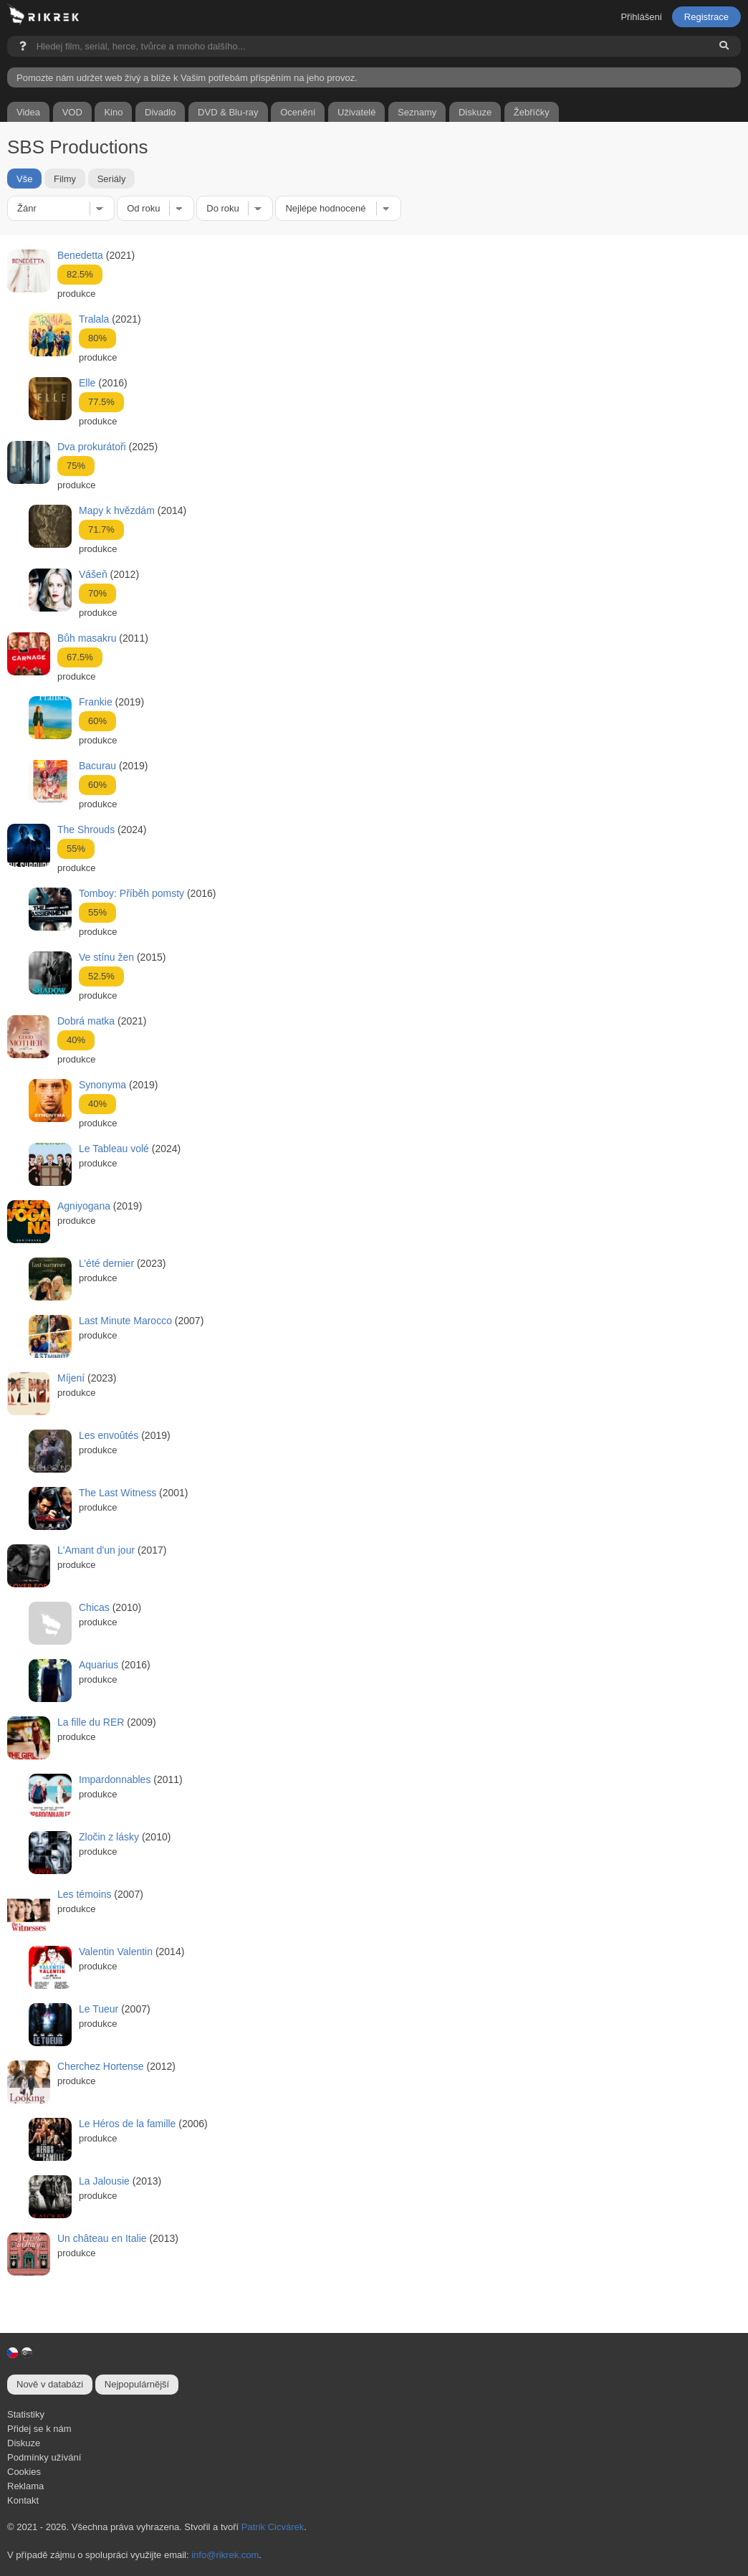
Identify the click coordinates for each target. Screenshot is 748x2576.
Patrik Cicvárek (272, 2527)
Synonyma (102, 1084)
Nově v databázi (49, 2384)
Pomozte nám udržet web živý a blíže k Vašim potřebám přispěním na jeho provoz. (187, 77)
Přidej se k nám (39, 2428)
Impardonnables (114, 1779)
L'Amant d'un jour (96, 1550)
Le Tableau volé (114, 1148)
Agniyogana (83, 1206)
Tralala (94, 319)
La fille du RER (90, 1722)
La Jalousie (104, 2181)
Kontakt (23, 2500)
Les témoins (84, 1894)
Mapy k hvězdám (117, 510)
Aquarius (98, 1664)
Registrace (706, 16)
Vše (24, 178)
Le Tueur (98, 2009)
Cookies (24, 2471)
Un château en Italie (102, 2238)
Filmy (65, 178)
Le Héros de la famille (127, 2123)
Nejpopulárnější (137, 2384)
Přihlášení (641, 16)
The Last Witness (117, 1492)
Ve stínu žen (106, 957)
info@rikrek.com (225, 2554)
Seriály (111, 178)
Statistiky (25, 2414)
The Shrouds (86, 829)
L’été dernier (106, 1263)
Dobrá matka (86, 1021)
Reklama (25, 2486)
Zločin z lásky (109, 1837)
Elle (87, 383)
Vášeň (93, 574)
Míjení (71, 1378)
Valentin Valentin (116, 1951)
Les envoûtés (108, 1435)
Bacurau (97, 765)
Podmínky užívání (44, 2457)
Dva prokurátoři (91, 446)
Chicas (94, 1607)
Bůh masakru (86, 638)
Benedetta (80, 255)
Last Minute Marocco (125, 1320)
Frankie (95, 702)
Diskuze (23, 2443)
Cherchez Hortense (100, 2066)
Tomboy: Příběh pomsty (131, 893)
